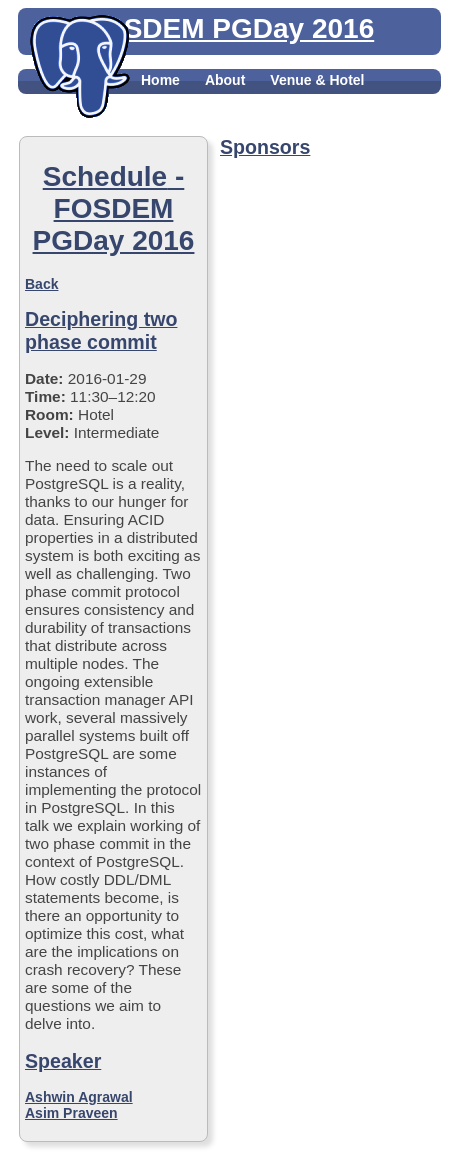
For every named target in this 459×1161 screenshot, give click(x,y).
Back (41, 284)
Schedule (279, 102)
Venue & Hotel (317, 80)
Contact (167, 124)
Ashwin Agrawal (79, 1097)
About (225, 80)
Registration (182, 102)
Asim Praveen (71, 1113)
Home (160, 80)
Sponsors (367, 102)
